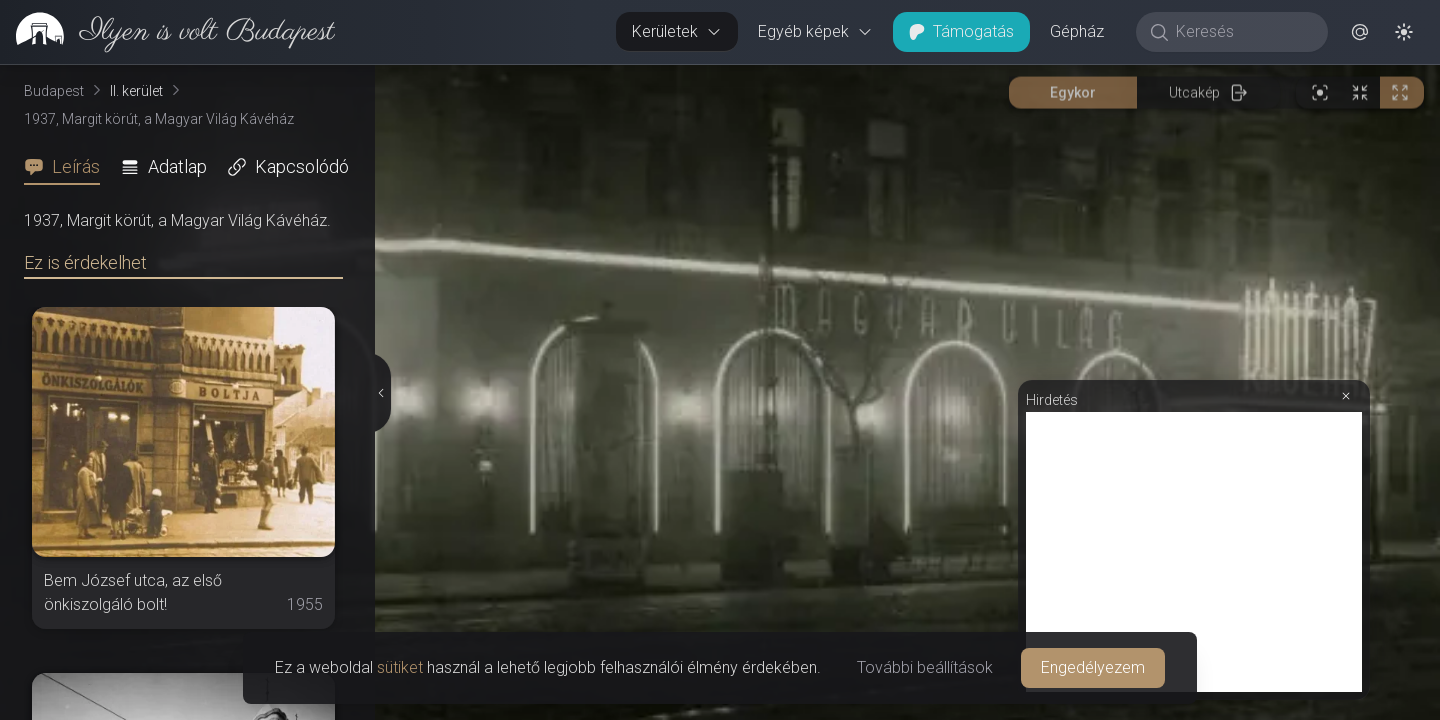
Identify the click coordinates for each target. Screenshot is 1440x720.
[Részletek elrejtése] (379, 393)
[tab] (68, 167)
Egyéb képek (815, 31)
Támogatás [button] (961, 31)
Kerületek (677, 31)
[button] (1360, 32)
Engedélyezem (1093, 667)
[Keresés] (1242, 32)
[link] (167, 32)
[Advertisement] (1194, 552)
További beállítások (925, 667)
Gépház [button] (1077, 31)
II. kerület (136, 91)
